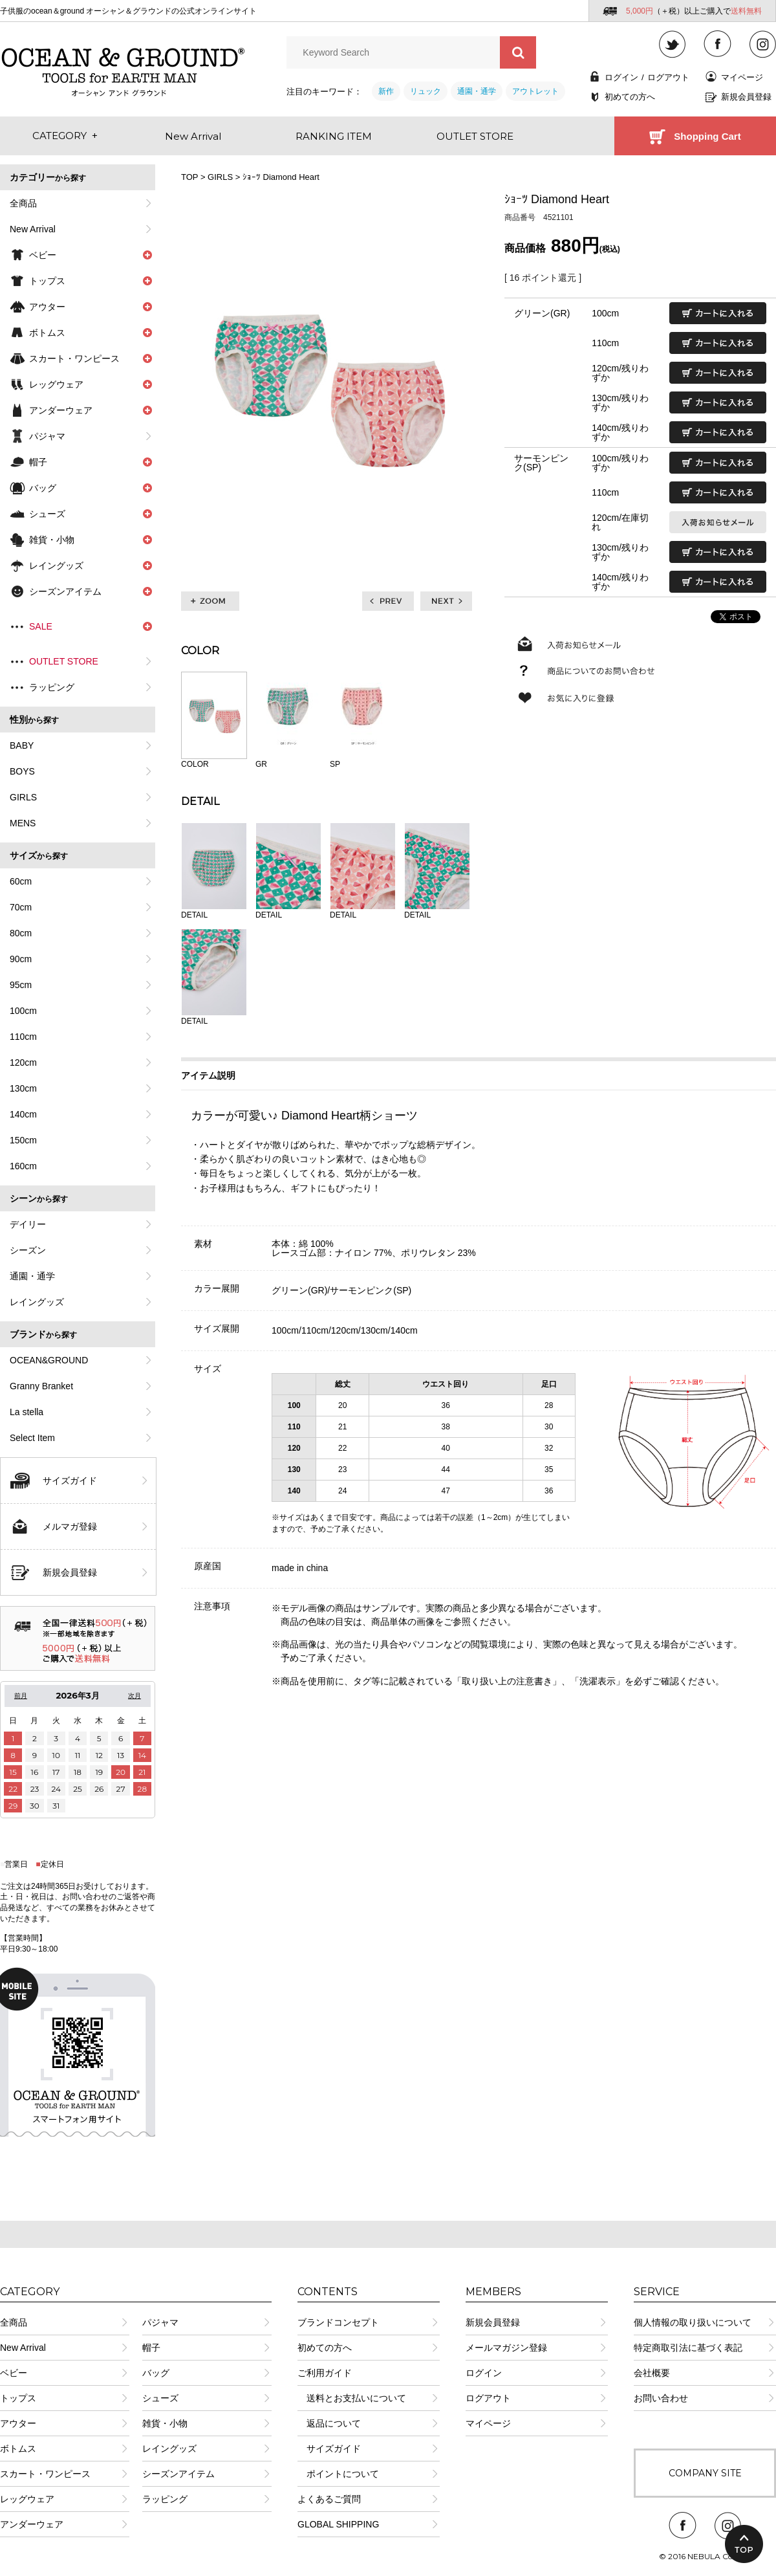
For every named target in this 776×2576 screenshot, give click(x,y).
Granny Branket (41, 1386)
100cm (23, 1011)
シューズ (160, 2398)
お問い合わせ (661, 2398)
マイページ (742, 77)
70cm (21, 907)
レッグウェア (27, 2499)
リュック (425, 91)
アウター (18, 2423)
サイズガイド (70, 1480)
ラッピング (51, 687)
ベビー (13, 2373)
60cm (21, 881)
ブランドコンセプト (338, 2322)
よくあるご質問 (329, 2499)
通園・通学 (476, 91)
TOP (189, 177)
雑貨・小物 (165, 2423)
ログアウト (668, 77)
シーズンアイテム (178, 2474)
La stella (26, 1412)
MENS (23, 823)
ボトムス (18, 2448)
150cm (23, 1140)
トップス (18, 2398)
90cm (21, 959)
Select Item (32, 1438)
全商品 (23, 203)
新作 (386, 91)
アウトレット (535, 91)
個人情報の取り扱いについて (692, 2322)
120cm (23, 1062)
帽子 (151, 2347)
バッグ (155, 2373)
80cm (21, 933)
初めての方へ (630, 97)
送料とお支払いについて (351, 2398)
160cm (23, 1166)
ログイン (621, 77)
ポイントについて (338, 2474)
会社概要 (652, 2373)
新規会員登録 (746, 97)
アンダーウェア (31, 2524)
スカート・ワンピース (45, 2474)
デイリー (28, 1224)
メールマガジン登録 (506, 2347)
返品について (329, 2423)
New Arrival (33, 229)
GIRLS (23, 797)
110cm (23, 1036)
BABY (22, 745)
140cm (23, 1114)
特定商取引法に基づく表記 (688, 2347)
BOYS (22, 771)
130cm (23, 1088)
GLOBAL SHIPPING (338, 2524)
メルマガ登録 (70, 1526)
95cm (21, 985)
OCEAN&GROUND (49, 1360)
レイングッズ (37, 1302)
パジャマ (47, 436)
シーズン (28, 1250)
